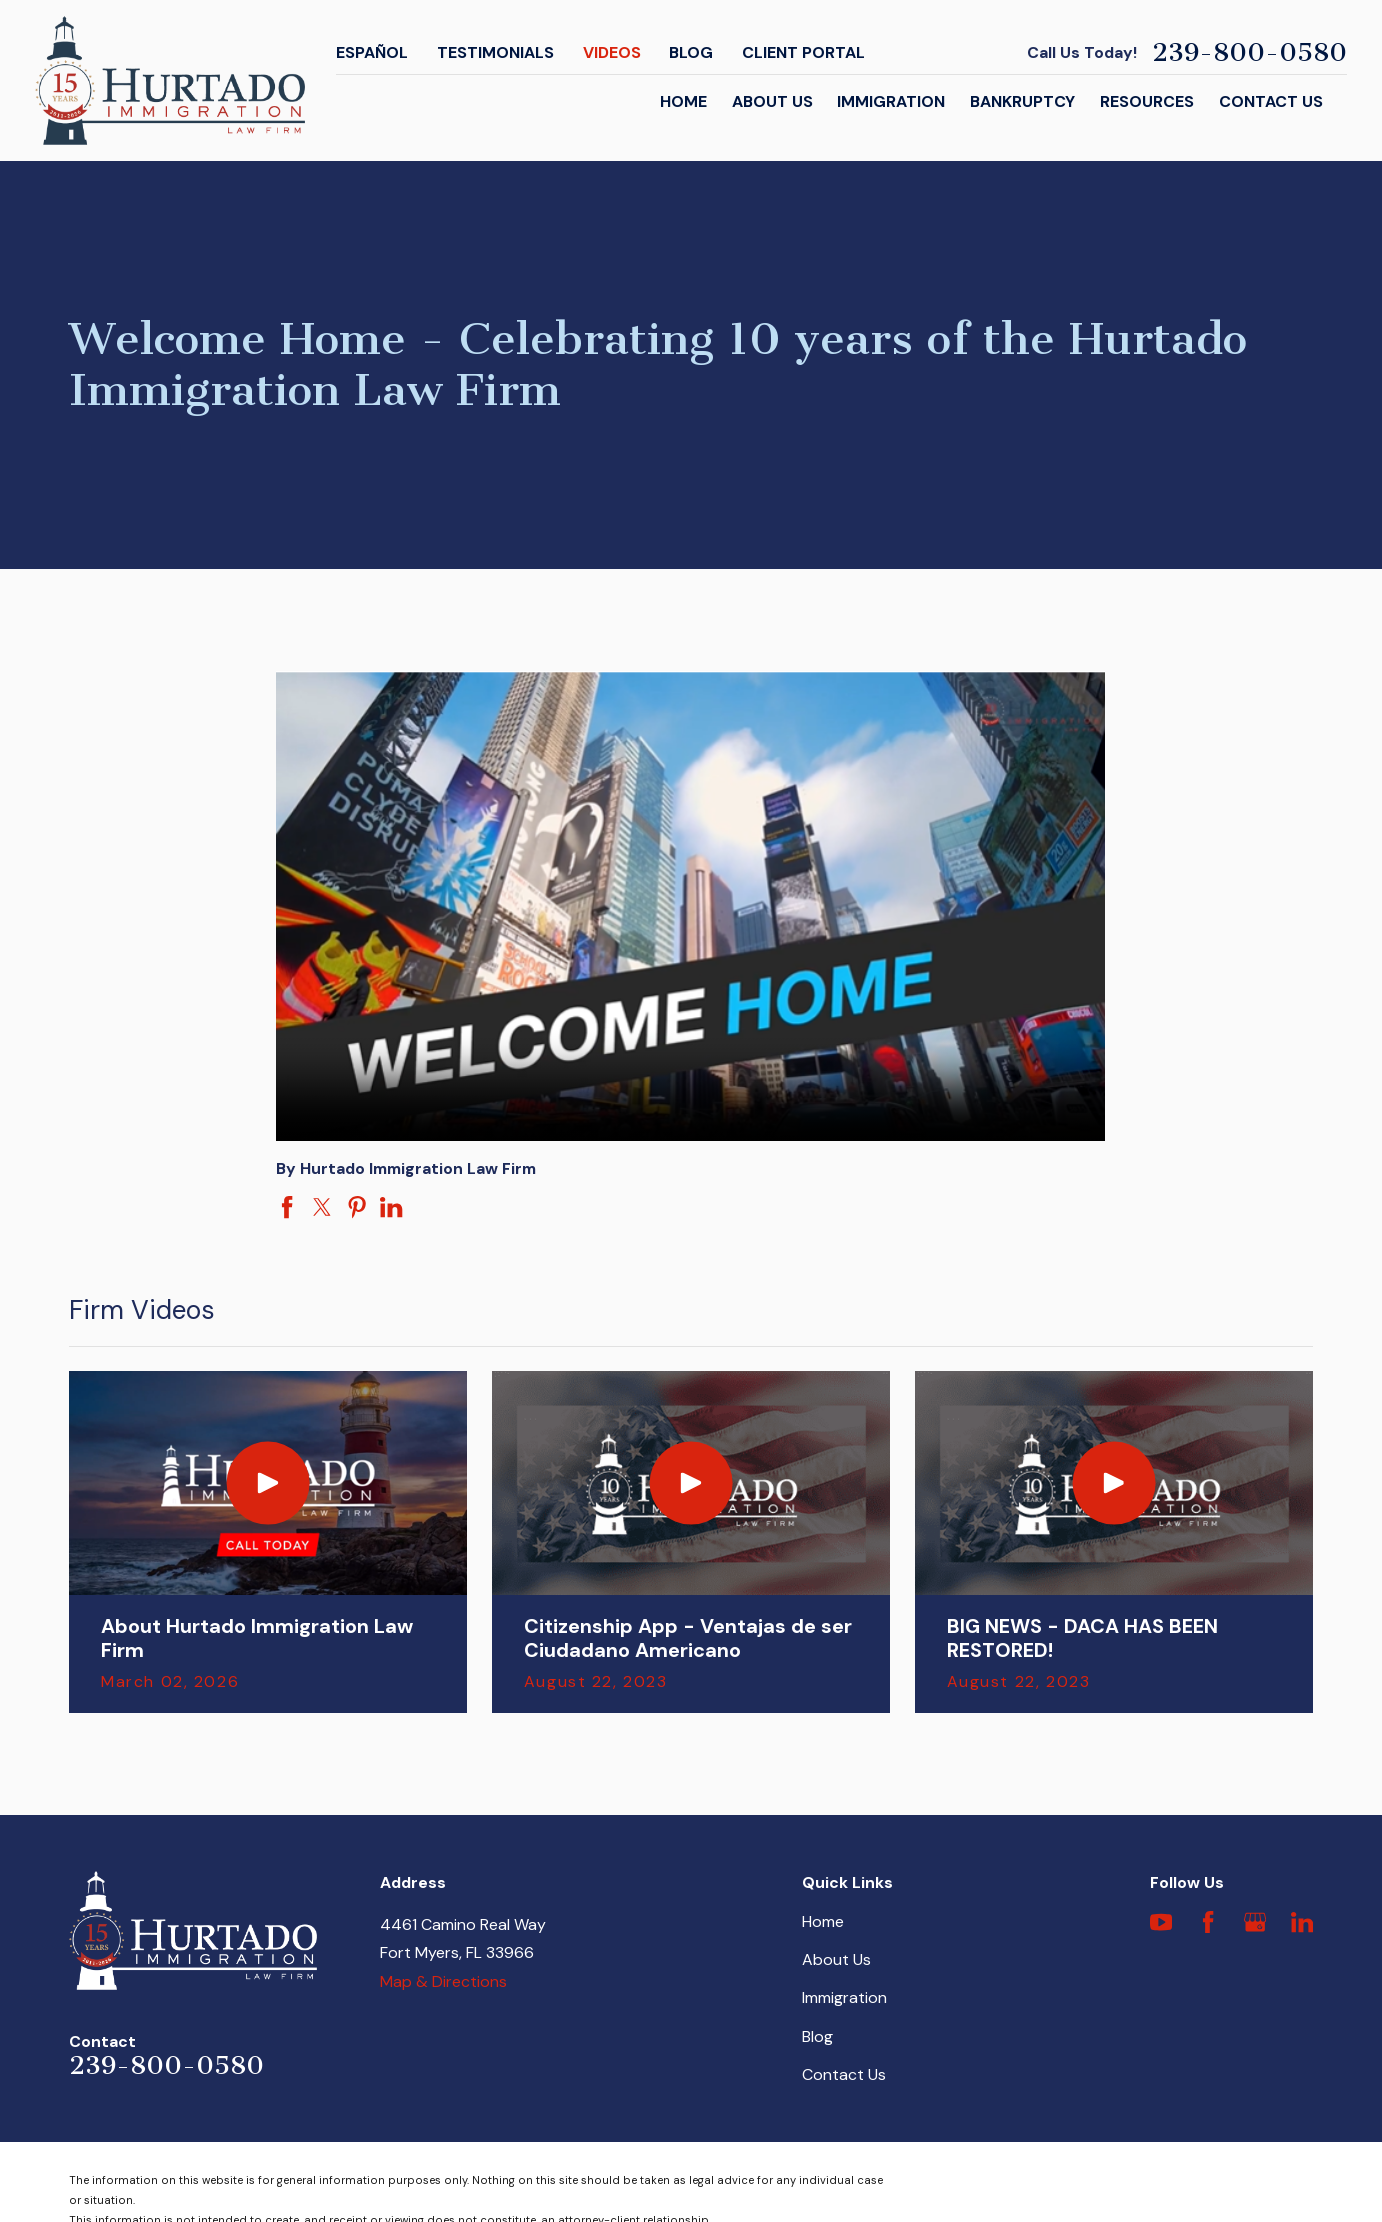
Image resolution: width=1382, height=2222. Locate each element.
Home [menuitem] (683, 101)
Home (823, 1921)
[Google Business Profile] (1255, 1922)
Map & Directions (443, 1981)
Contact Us (844, 2074)
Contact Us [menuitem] (1271, 101)
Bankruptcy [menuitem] (1022, 101)
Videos (612, 52)
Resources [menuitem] (1147, 101)
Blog (691, 52)
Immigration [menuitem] (891, 101)
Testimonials (495, 52)
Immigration (844, 1997)
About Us (836, 1959)
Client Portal (803, 52)
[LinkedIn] (1302, 1922)
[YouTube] (1161, 1922)
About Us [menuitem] (772, 101)
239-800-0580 (1249, 53)
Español (372, 52)
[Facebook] (1208, 1922)
